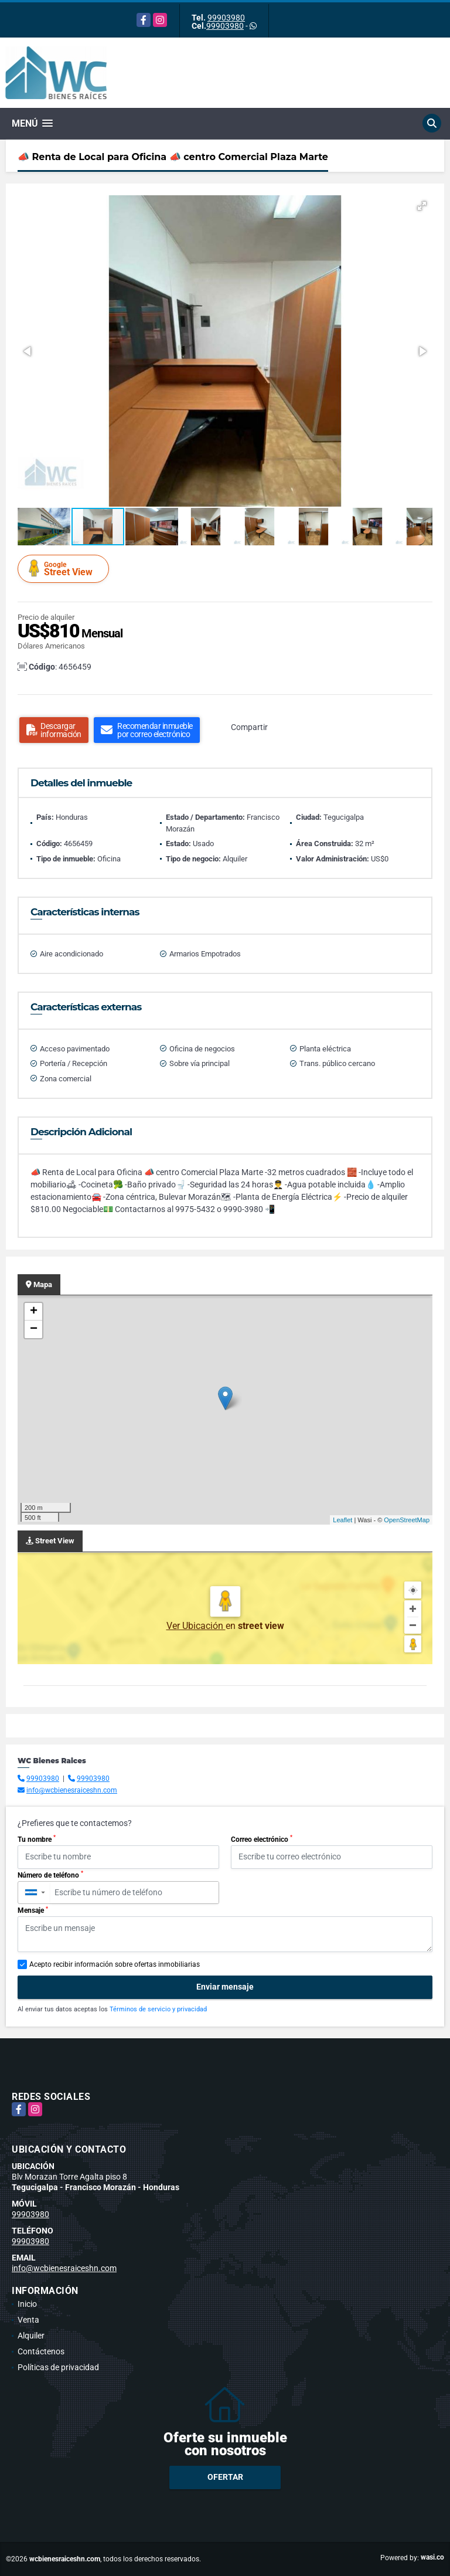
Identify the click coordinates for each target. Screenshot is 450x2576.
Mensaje (33, 1910)
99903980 (226, 17)
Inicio (27, 2304)
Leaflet (342, 1519)
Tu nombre (37, 1839)
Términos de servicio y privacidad (158, 2009)
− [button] (34, 1329)
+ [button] (34, 1312)
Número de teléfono (50, 1874)
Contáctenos (41, 2351)
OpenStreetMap (406, 1519)
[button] (421, 205)
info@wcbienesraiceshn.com (71, 1790)
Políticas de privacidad (58, 2367)
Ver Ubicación (196, 1625)
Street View (65, 568)
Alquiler (31, 2335)
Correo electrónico (261, 1839)
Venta (28, 2319)
